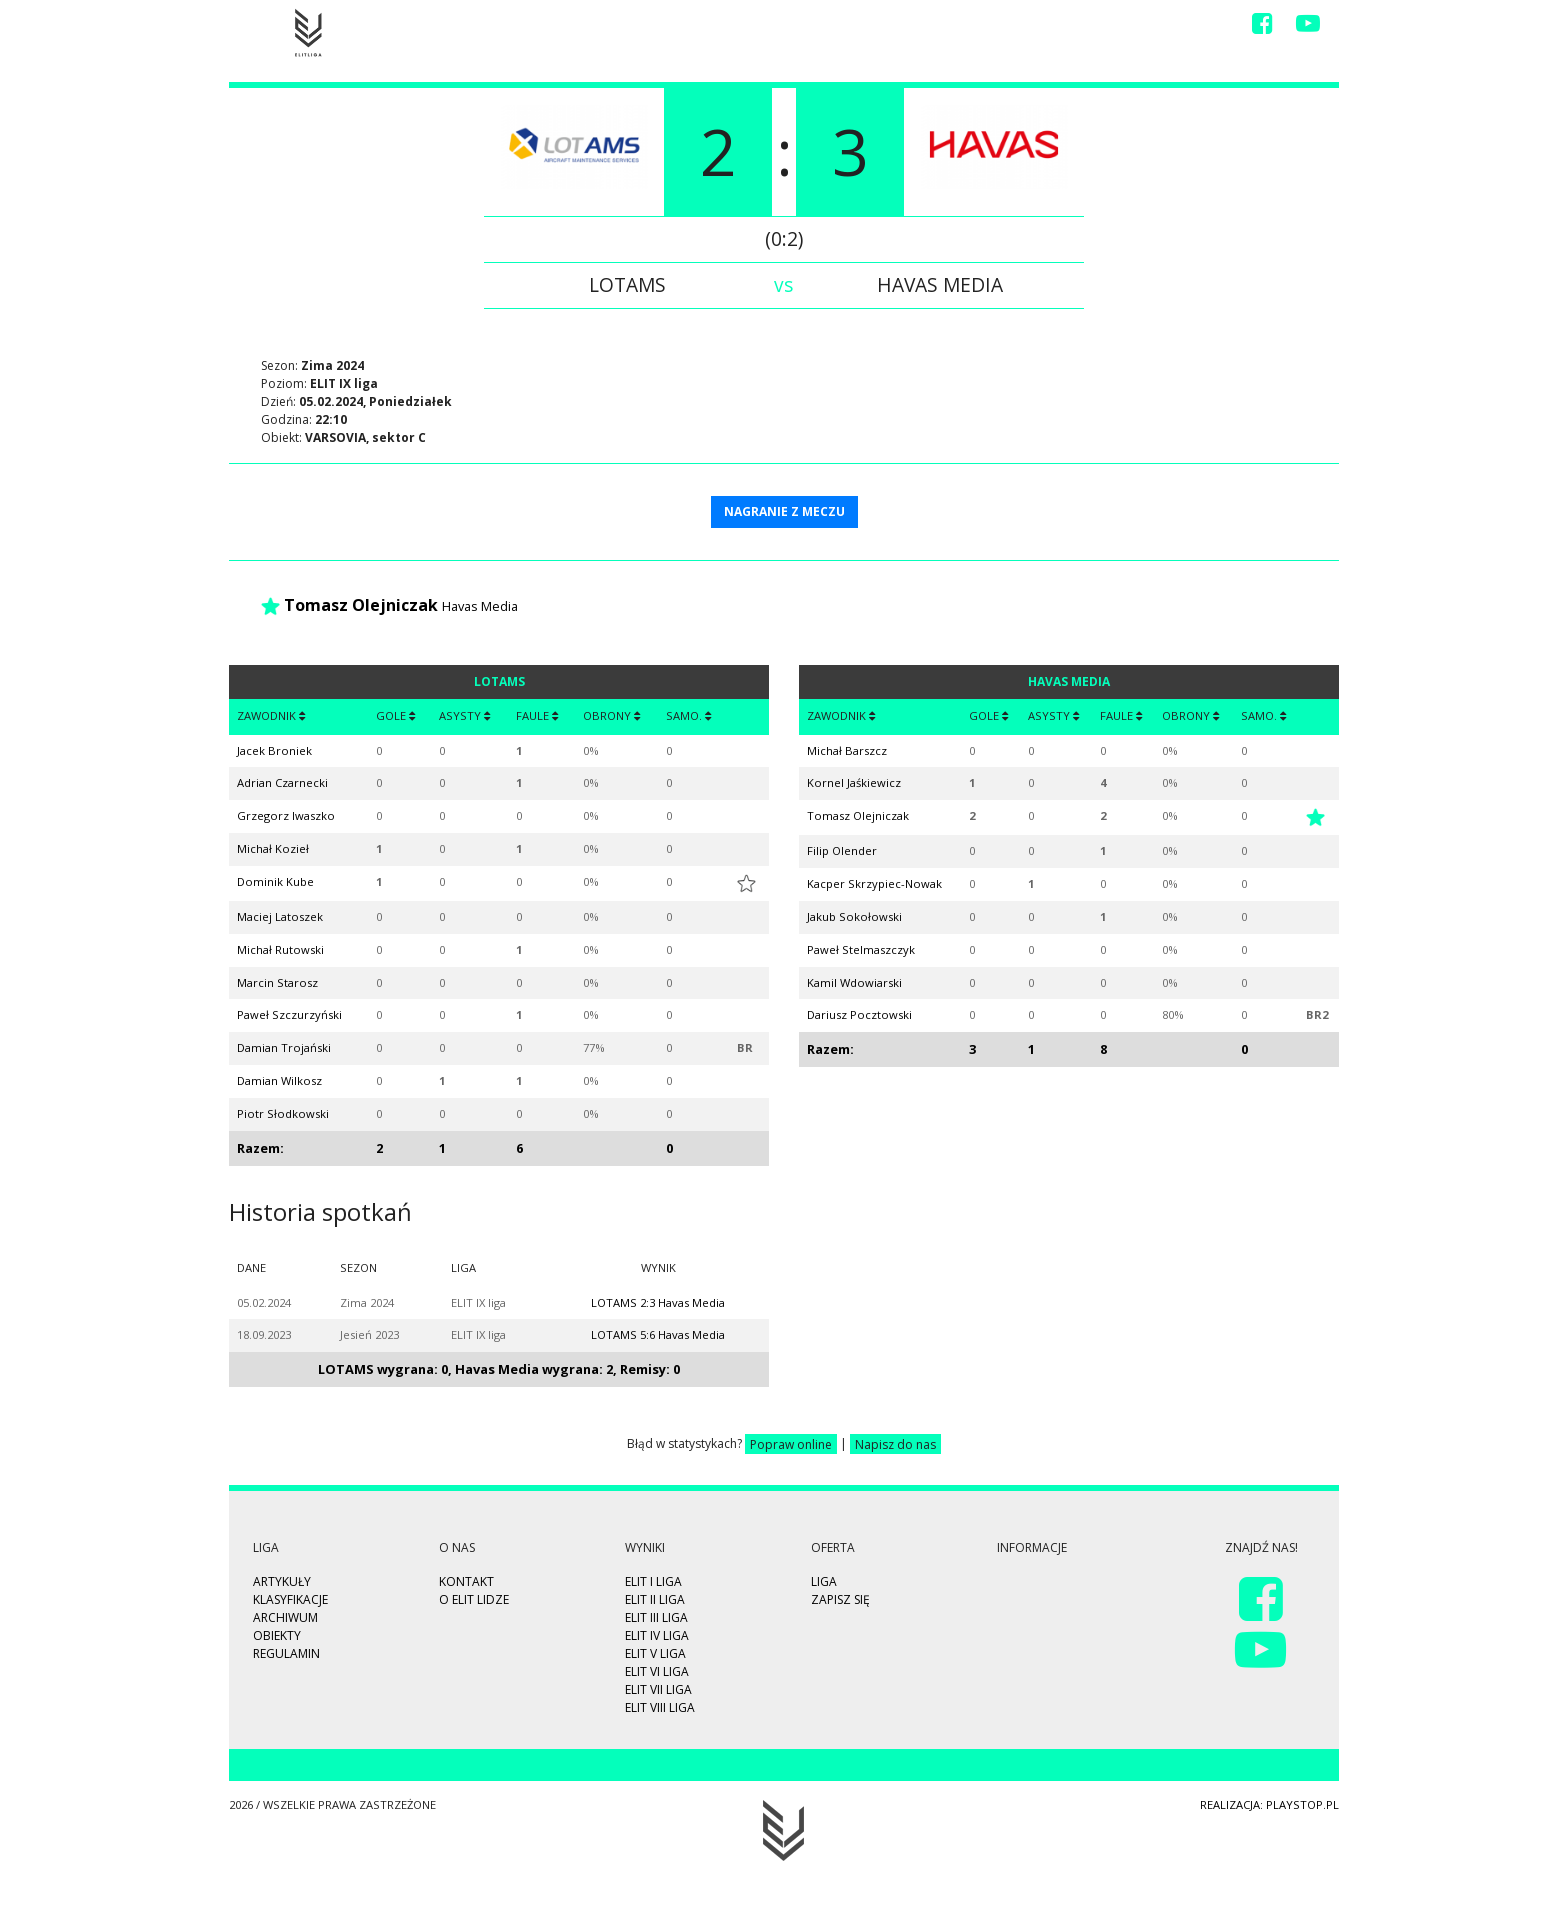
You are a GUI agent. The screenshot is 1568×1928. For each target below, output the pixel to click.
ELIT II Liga (655, 1599)
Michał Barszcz (847, 750)
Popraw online (791, 1443)
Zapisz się (697, 27)
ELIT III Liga (656, 1617)
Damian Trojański (284, 1047)
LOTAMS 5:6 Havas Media (658, 1334)
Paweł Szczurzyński (289, 1014)
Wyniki (919, 27)
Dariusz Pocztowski (859, 1014)
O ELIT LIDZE (474, 1599)
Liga (861, 27)
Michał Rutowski (280, 949)
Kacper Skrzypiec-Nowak (874, 883)
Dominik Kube (275, 881)
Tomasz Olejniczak (361, 605)
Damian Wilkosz (279, 1080)
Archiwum (285, 1617)
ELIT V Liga (655, 1653)
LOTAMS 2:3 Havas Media (658, 1302)
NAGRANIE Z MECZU (784, 511)
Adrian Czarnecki (282, 782)
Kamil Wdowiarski (854, 982)
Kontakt (1194, 27)
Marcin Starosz (277, 982)
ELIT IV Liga (657, 1635)
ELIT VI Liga (657, 1671)
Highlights (788, 27)
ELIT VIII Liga (660, 1707)
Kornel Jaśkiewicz (854, 782)
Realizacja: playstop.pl (1269, 1804)
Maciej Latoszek (280, 916)
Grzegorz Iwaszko (286, 815)
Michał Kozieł (273, 848)
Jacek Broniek (274, 750)
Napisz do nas (895, 1443)
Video (982, 27)
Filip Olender (842, 850)
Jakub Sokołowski (854, 916)
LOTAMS (627, 284)
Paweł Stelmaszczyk (861, 949)
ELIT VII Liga (658, 1689)
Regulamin (286, 1653)
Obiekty (277, 1635)
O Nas (1123, 27)
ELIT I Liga (653, 1581)
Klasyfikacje (290, 1599)
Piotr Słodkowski (283, 1113)
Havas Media (940, 284)
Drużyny (1052, 27)
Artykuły (282, 1581)
